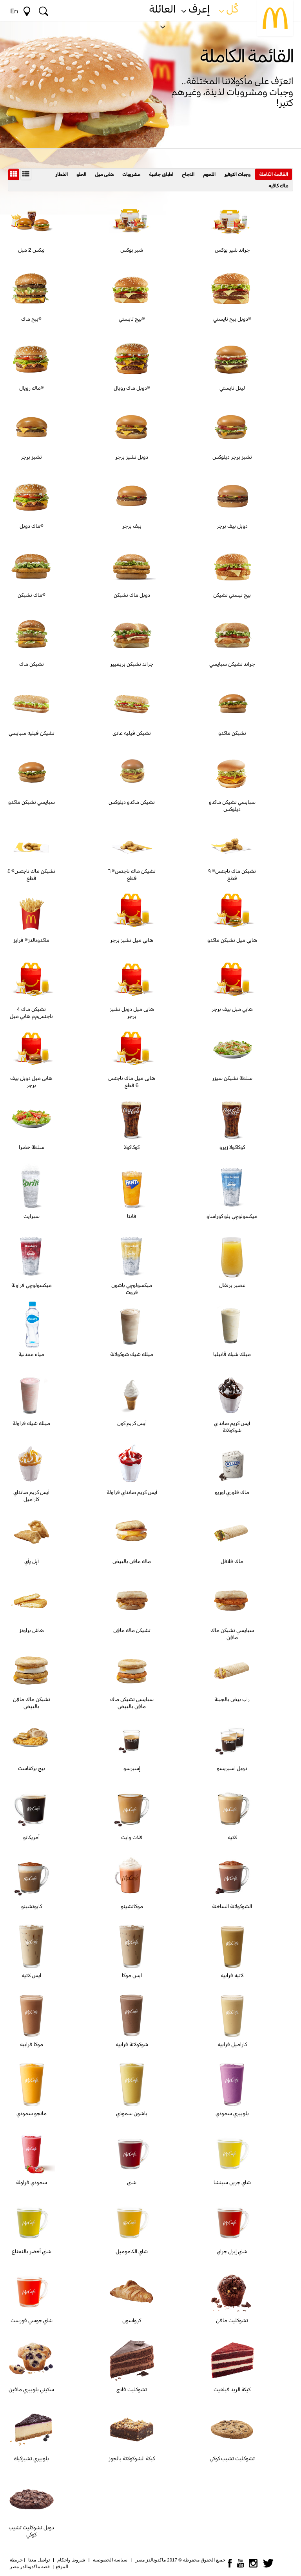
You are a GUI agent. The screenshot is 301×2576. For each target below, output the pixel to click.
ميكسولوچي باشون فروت (131, 1289)
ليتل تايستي (232, 387)
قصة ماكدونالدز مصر (30, 2566)
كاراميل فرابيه (232, 2044)
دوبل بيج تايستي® (232, 318)
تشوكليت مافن (232, 2320)
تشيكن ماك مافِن (131, 1630)
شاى (131, 2182)
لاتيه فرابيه (232, 1975)
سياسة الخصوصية (110, 2560)
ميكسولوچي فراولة (31, 1285)
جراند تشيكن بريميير (131, 663)
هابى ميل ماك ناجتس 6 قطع (131, 1081)
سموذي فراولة (31, 2182)
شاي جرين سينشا (232, 2182)
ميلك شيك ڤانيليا (232, 1354)
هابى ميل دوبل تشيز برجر (132, 1012)
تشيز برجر (31, 456)
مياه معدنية (31, 1354)
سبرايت (32, 1216)
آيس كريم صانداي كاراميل (31, 1496)
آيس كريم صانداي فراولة (132, 1492)
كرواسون (131, 2320)
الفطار (61, 174)
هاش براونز (31, 1630)
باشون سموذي (131, 2113)
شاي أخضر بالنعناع (31, 2251)
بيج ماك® (31, 318)
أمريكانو (31, 1837)
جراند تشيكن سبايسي (232, 663)
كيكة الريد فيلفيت (232, 2389)
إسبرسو (131, 1768)
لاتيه (232, 1837)
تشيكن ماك (31, 663)
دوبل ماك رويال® (132, 387)
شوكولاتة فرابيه (132, 2044)
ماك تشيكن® (31, 594)
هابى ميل (104, 174)
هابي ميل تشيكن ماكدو (232, 940)
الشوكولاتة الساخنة (232, 1906)
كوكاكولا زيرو (232, 1147)
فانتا (131, 1216)
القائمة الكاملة (273, 174)
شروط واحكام (71, 2560)
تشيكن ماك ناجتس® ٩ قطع (232, 874)
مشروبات (131, 174)
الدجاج (188, 174)
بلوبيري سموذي (232, 2113)
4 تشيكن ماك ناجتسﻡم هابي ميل (31, 1012)
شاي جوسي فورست (32, 2320)
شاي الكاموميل (132, 2251)
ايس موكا (132, 1975)
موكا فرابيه (31, 2044)
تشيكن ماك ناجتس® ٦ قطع (132, 874)
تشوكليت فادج (131, 2389)
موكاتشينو (132, 1906)
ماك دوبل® (32, 525)
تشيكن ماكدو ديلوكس (132, 801)
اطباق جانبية (161, 174)
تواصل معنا (38, 2560)
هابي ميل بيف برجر (232, 1009)
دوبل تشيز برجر (131, 456)
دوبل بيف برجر (232, 525)
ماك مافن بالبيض (131, 1561)
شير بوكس (131, 249)
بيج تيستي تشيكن (232, 594)
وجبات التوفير (237, 174)
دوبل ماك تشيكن (132, 594)
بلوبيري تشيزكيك (31, 2458)
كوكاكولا (132, 1147)
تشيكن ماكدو (232, 732)
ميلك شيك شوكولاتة (131, 1354)
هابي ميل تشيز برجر (131, 940)
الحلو (81, 174)
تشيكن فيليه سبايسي (31, 732)
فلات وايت (132, 1837)
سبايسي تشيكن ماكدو (31, 801)
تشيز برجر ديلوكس (232, 456)
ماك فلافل (232, 1561)
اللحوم (209, 174)
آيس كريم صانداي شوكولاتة (232, 1427)
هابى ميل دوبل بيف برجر (31, 1081)
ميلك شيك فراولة (31, 1423)
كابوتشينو (31, 1906)
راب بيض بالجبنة (232, 1699)
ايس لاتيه (31, 1975)
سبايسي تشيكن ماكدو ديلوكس (232, 805)
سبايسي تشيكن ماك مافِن (232, 1634)
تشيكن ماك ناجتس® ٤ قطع (31, 874)
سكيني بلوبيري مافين (31, 2389)
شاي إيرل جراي (232, 2251)
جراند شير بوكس (232, 249)
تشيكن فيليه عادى (131, 732)
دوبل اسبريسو (232, 1768)
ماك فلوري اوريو (232, 1492)
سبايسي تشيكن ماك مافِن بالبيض (132, 1703)
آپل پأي (31, 1561)
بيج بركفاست (31, 1768)
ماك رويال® (31, 387)
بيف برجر (131, 525)
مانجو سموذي (31, 2113)
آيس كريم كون (132, 1423)
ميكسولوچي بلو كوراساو (232, 1216)
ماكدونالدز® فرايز (31, 940)
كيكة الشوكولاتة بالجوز (132, 2458)
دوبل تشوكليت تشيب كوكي (31, 2531)
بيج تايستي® (132, 318)
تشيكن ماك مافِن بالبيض (31, 1703)
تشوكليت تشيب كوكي (232, 2458)
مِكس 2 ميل (31, 249)
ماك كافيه (278, 185)
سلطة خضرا (31, 1147)
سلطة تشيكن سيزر (232, 1078)
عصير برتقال (232, 1285)
